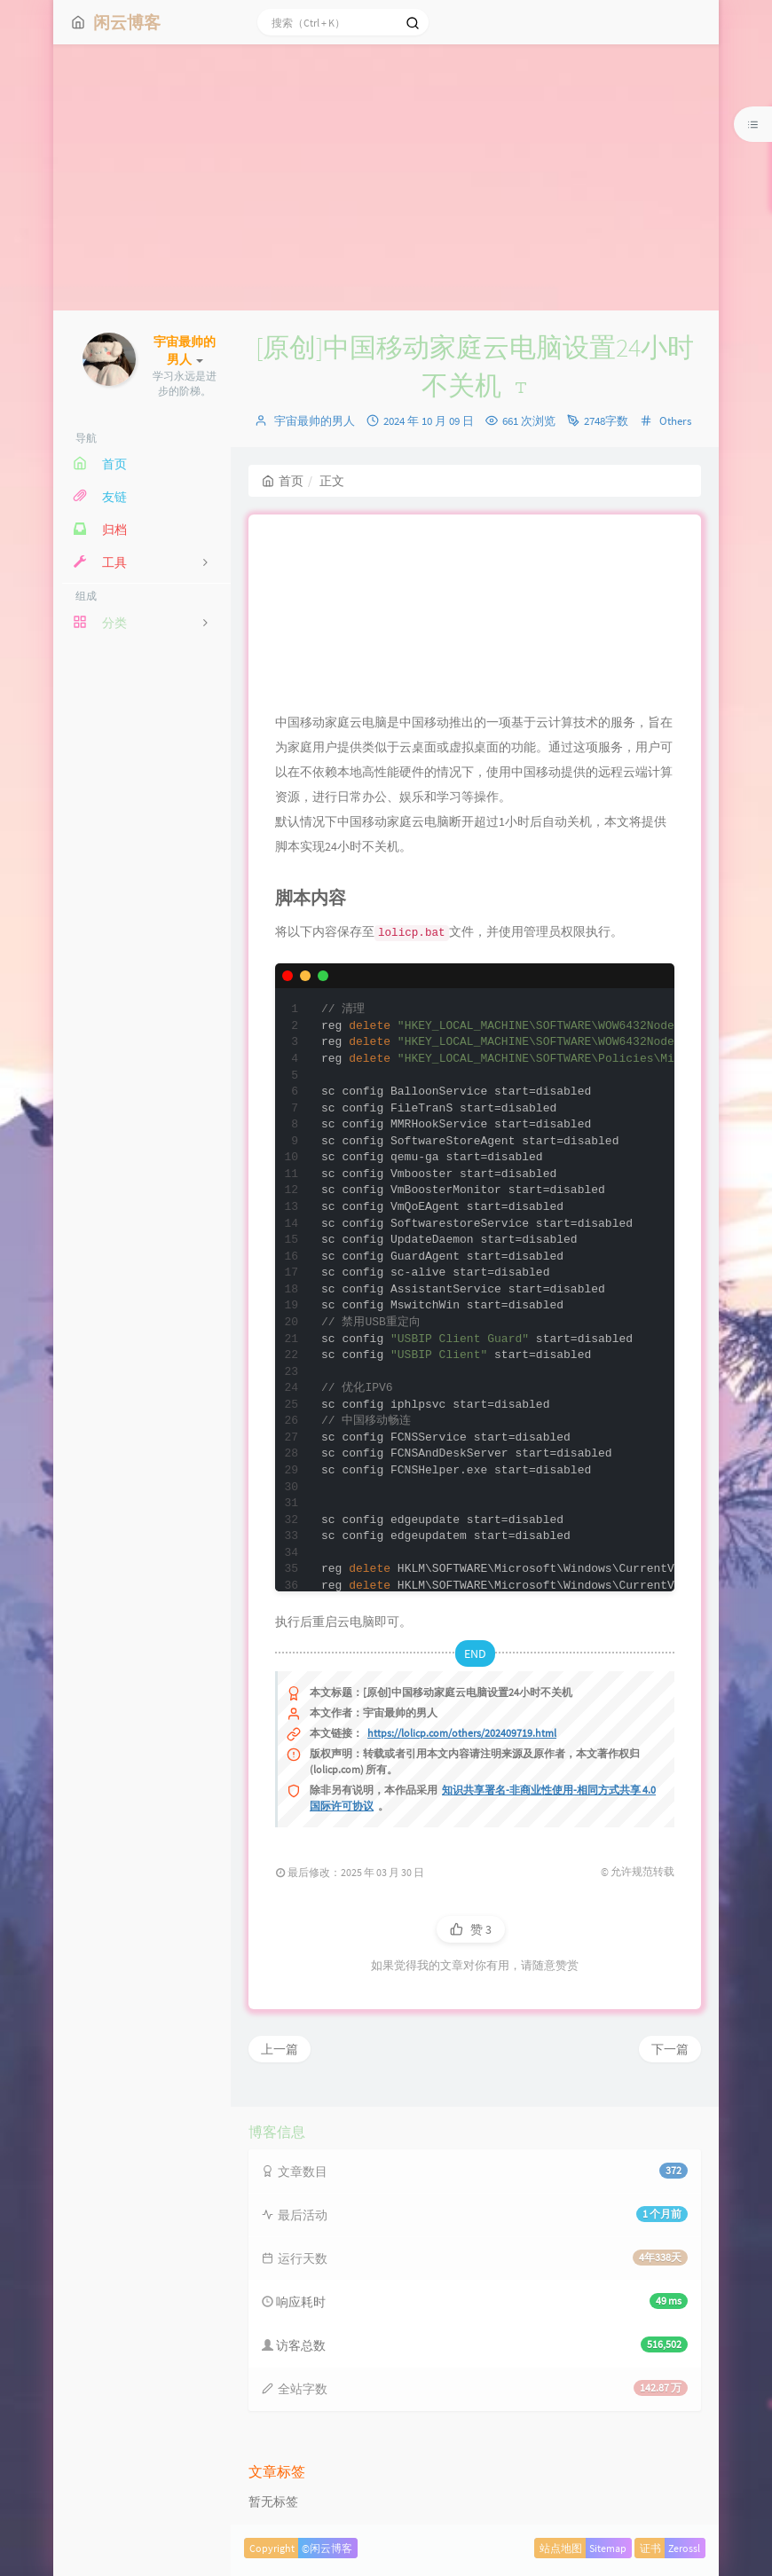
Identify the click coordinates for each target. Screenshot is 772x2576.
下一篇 (670, 2049)
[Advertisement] (386, 177)
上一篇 (279, 2049)
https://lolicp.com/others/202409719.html (461, 1733)
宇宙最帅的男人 (314, 420)
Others (675, 420)
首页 (282, 481)
